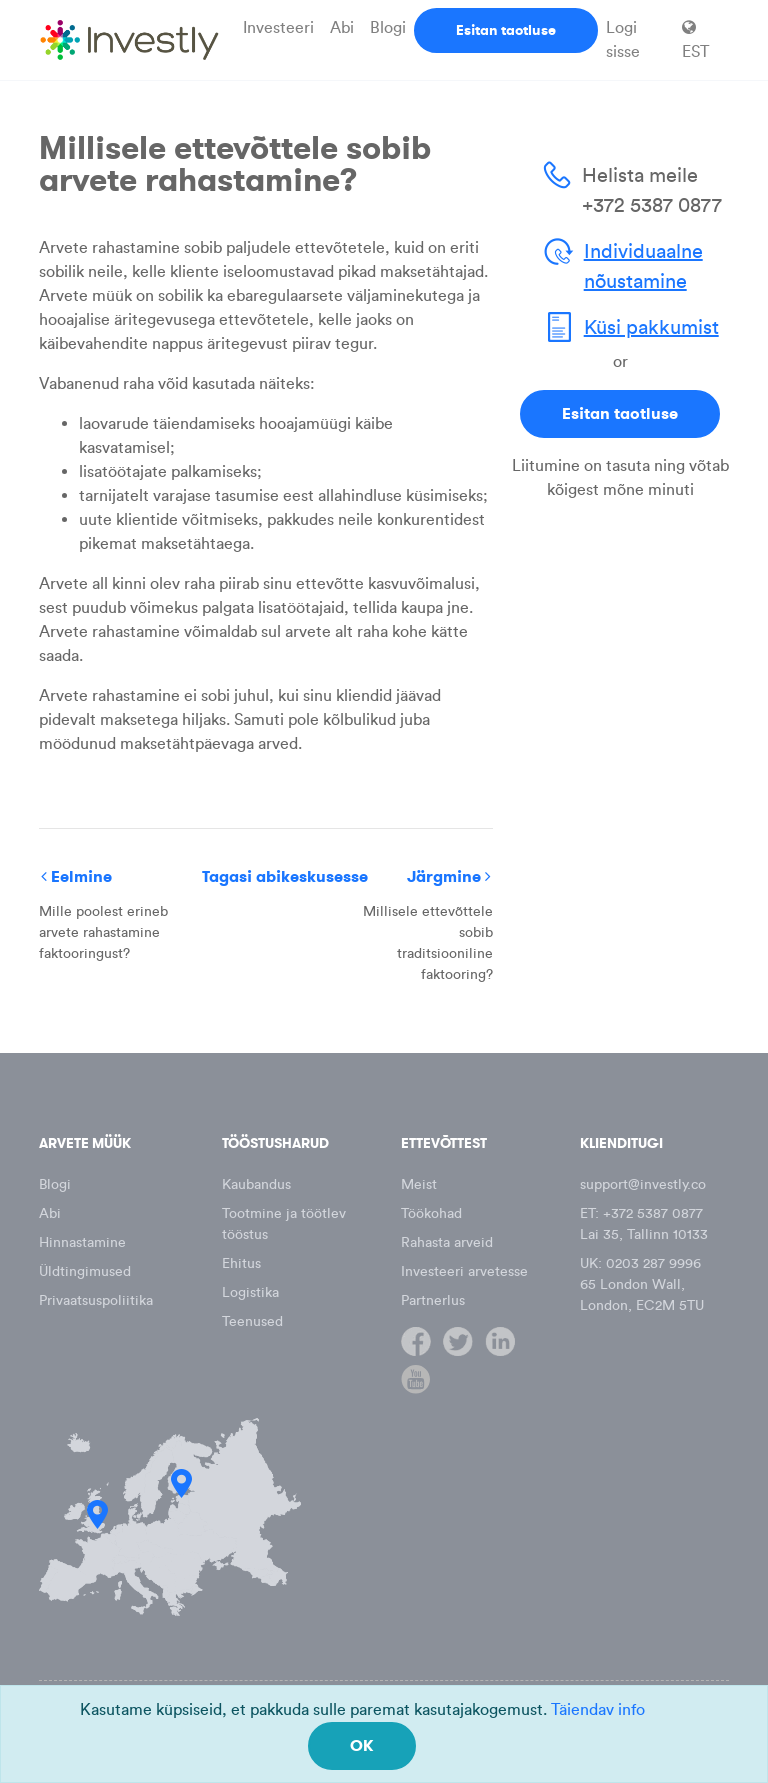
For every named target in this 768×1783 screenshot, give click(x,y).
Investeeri (278, 27)
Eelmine (76, 876)
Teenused (252, 1321)
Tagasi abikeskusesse (285, 876)
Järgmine (449, 876)
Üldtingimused (85, 1271)
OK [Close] (362, 1745)
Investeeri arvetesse (464, 1271)
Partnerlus (433, 1300)
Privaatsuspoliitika (96, 1300)
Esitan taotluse (506, 30)
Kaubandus (256, 1184)
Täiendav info (598, 1709)
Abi (342, 27)
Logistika (250, 1292)
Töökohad (431, 1213)
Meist (419, 1184)
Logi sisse (623, 39)
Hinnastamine (82, 1242)
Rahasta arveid (447, 1242)
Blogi (388, 27)
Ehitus (241, 1263)
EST (695, 40)
